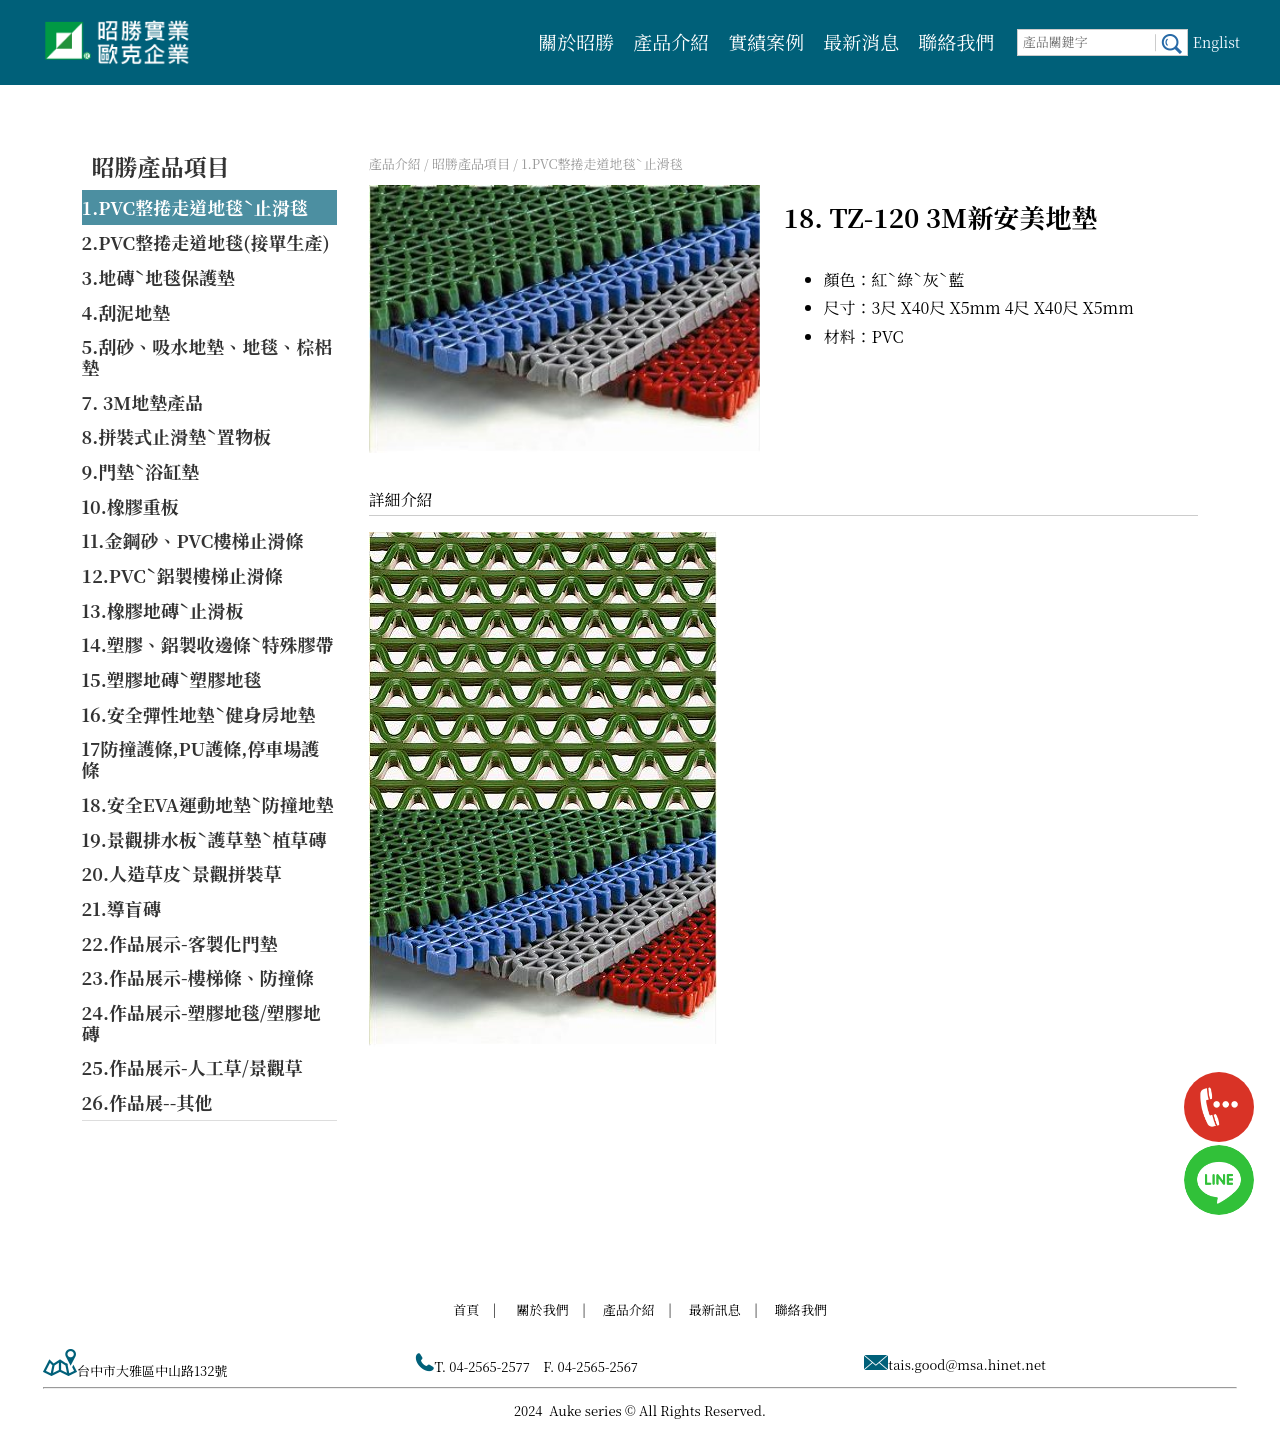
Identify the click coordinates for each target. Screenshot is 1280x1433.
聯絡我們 (956, 41)
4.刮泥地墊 (126, 312)
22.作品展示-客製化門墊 (180, 943)
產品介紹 (671, 41)
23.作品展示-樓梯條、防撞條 (198, 977)
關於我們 (543, 1309)
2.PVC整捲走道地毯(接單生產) (206, 242)
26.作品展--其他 (147, 1102)
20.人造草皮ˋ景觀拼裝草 (182, 873)
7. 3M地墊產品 (143, 402)
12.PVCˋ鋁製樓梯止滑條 (182, 575)
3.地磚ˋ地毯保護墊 (159, 277)
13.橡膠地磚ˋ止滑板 (163, 610)
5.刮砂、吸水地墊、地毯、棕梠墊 (207, 356)
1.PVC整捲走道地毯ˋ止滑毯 (195, 207)
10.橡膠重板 (130, 506)
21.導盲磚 (121, 908)
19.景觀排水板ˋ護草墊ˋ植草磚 (204, 839)
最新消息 (861, 41)
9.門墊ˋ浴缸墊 (141, 471)
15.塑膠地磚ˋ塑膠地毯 (172, 679)
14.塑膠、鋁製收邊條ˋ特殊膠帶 (208, 644)
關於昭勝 (576, 41)
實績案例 (766, 41)
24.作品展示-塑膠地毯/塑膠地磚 (201, 1022)
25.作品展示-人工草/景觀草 (192, 1067)
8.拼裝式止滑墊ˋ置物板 (177, 436)
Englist (1216, 42)
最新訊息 (715, 1309)
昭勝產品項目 (161, 166)
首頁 (466, 1309)
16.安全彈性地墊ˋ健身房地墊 (199, 714)
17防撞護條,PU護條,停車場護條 (201, 758)
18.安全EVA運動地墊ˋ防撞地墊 (208, 804)
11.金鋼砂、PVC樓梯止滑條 (193, 540)
